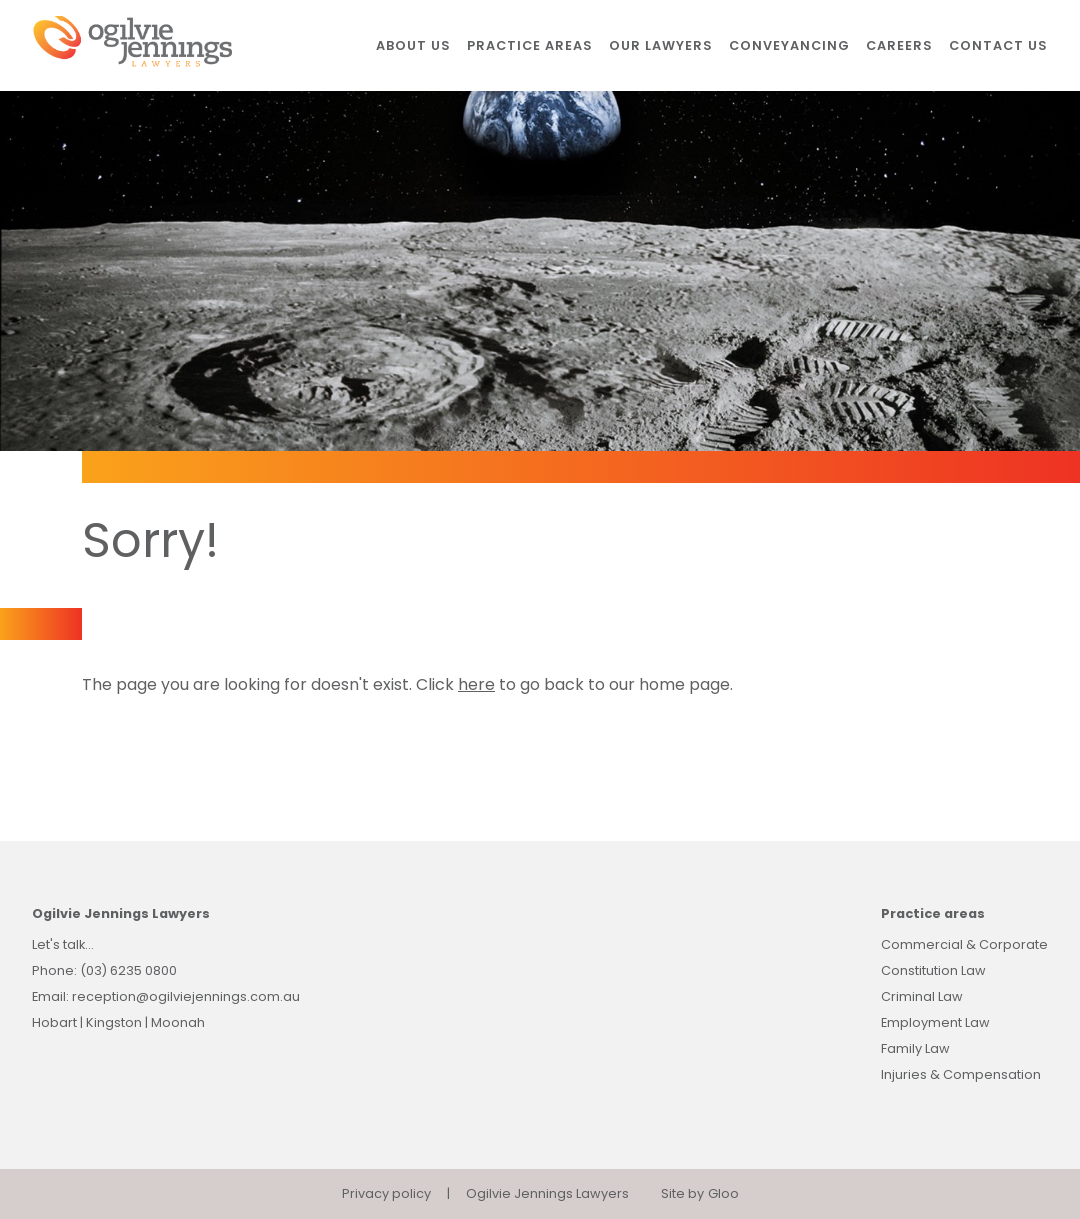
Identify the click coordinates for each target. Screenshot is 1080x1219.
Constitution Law (933, 970)
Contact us (998, 45)
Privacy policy (386, 1193)
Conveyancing (789, 45)
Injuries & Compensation (961, 1074)
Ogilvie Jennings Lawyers (547, 1193)
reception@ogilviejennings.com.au (186, 996)
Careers (899, 45)
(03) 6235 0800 (128, 970)
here (476, 684)
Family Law (915, 1048)
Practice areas (530, 45)
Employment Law (935, 1022)
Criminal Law (922, 996)
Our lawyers (661, 45)
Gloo (723, 1193)
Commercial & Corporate (964, 944)
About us (413, 45)
